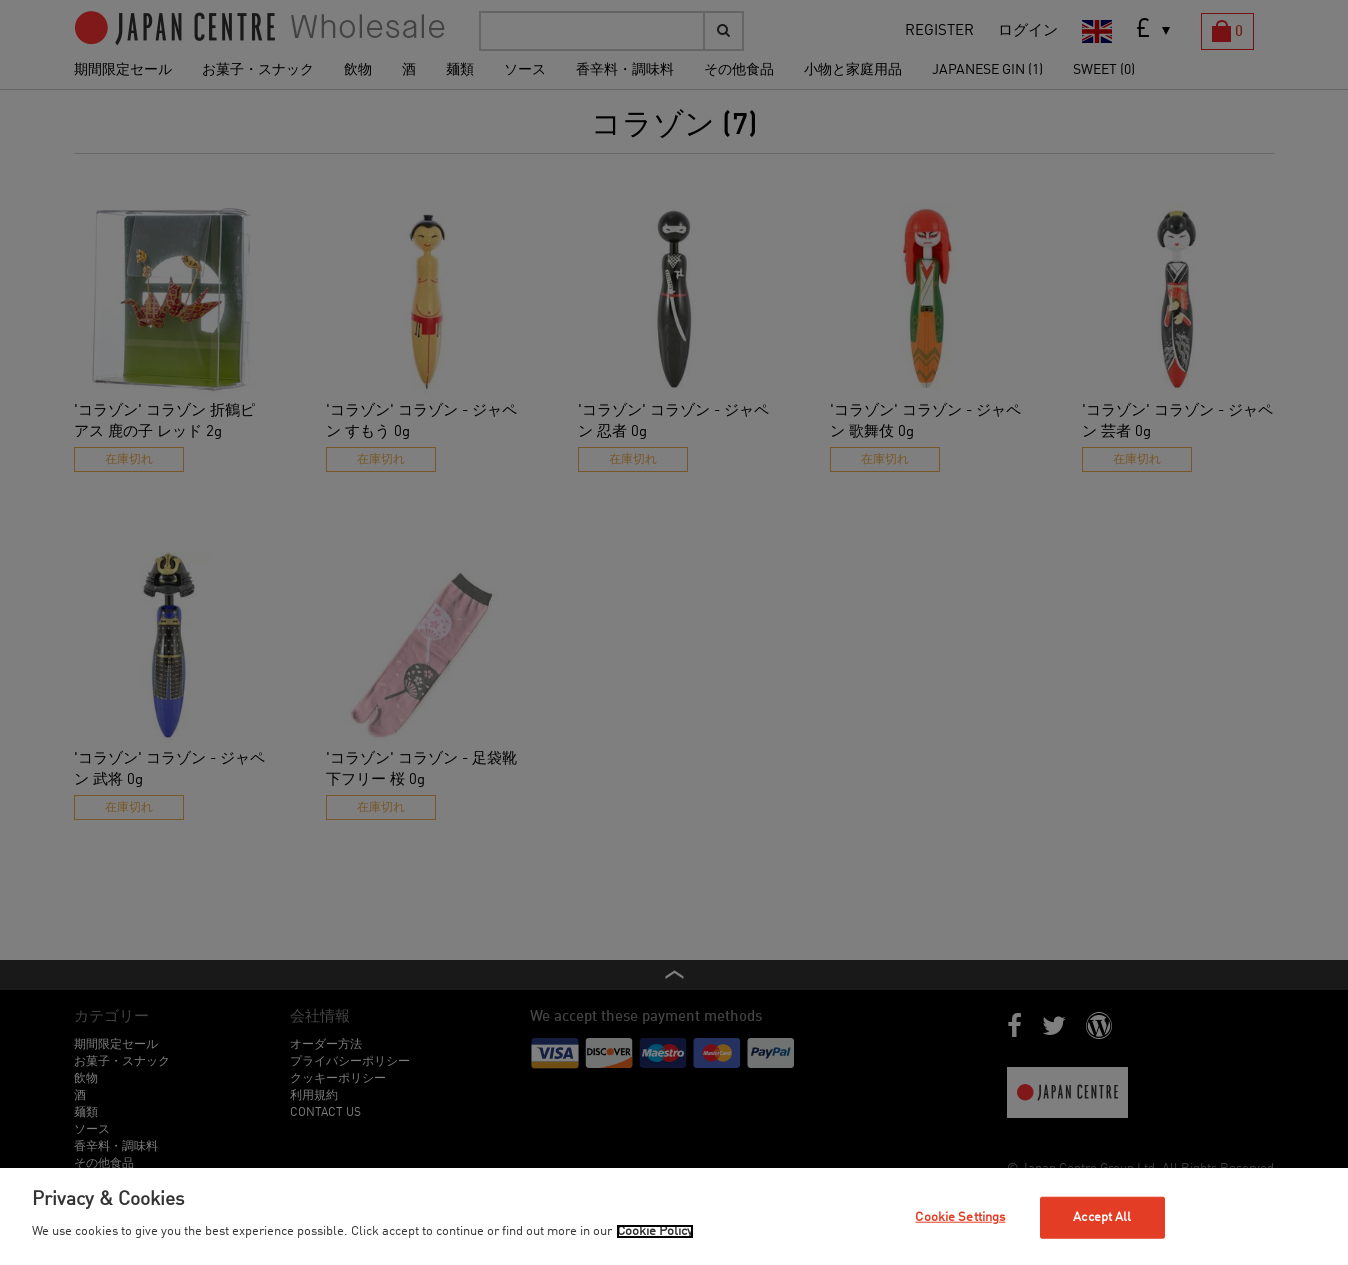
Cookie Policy (655, 1231)
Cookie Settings (960, 1217)
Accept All (1102, 1217)
